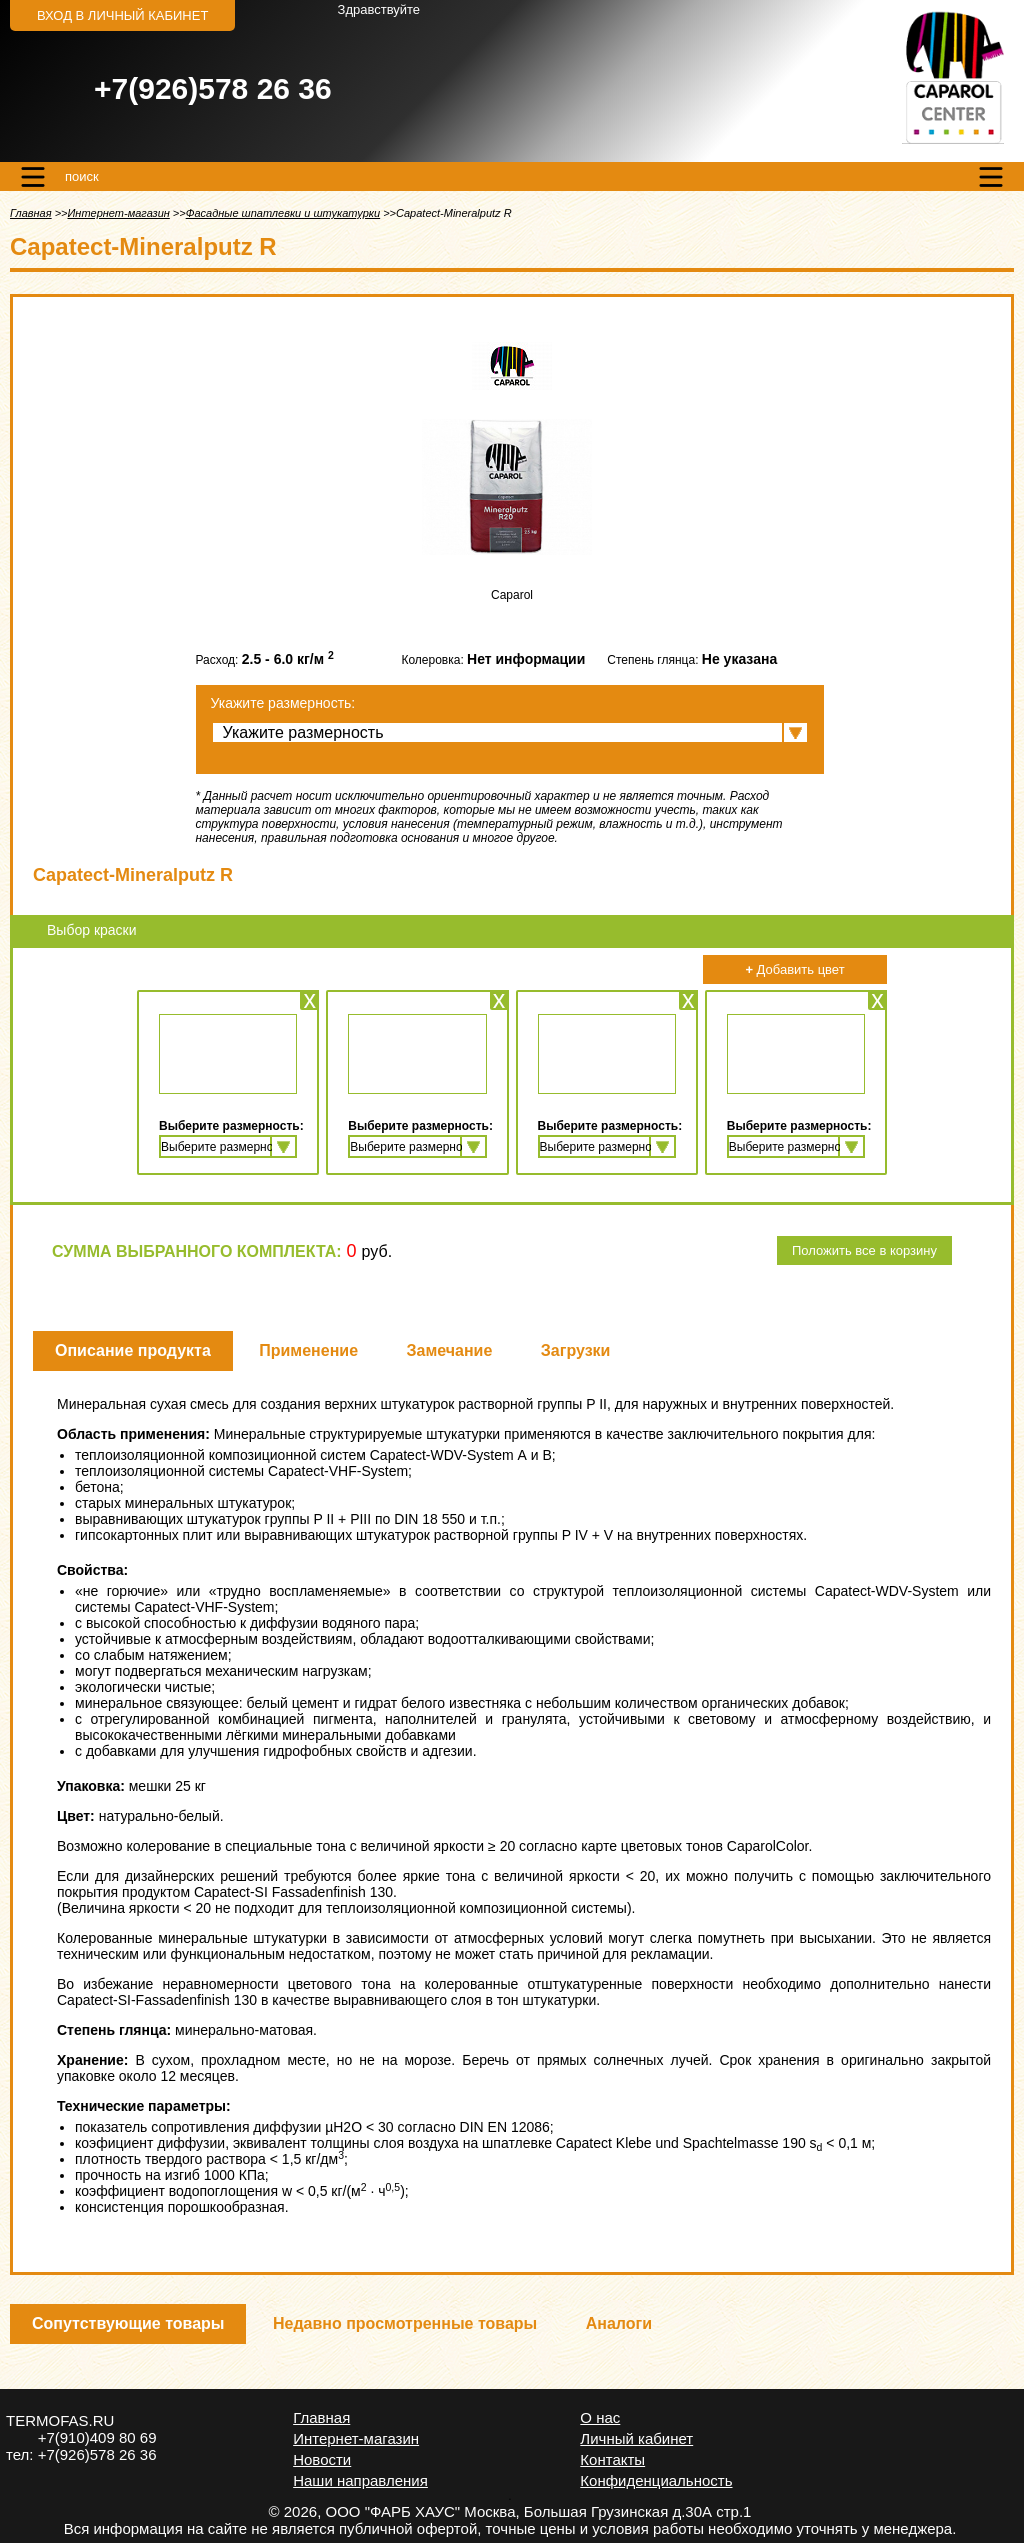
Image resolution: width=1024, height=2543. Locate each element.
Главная (31, 213)
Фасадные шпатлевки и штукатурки (283, 213)
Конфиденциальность (656, 2480)
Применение (308, 1350)
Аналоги (619, 2323)
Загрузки (576, 1350)
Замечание (450, 1350)
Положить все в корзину (864, 1250)
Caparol (512, 595)
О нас (600, 2417)
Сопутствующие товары (128, 2323)
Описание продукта (133, 1350)
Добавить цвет (794, 969)
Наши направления (360, 2480)
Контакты (612, 2459)
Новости (322, 2459)
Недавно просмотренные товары (405, 2323)
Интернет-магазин (118, 213)
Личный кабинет (636, 2438)
